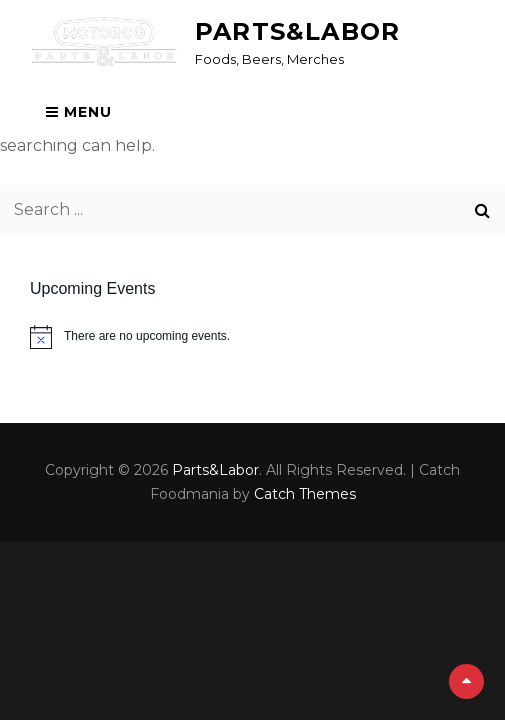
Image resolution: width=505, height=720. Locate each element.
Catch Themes (305, 494)
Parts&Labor (297, 31)
